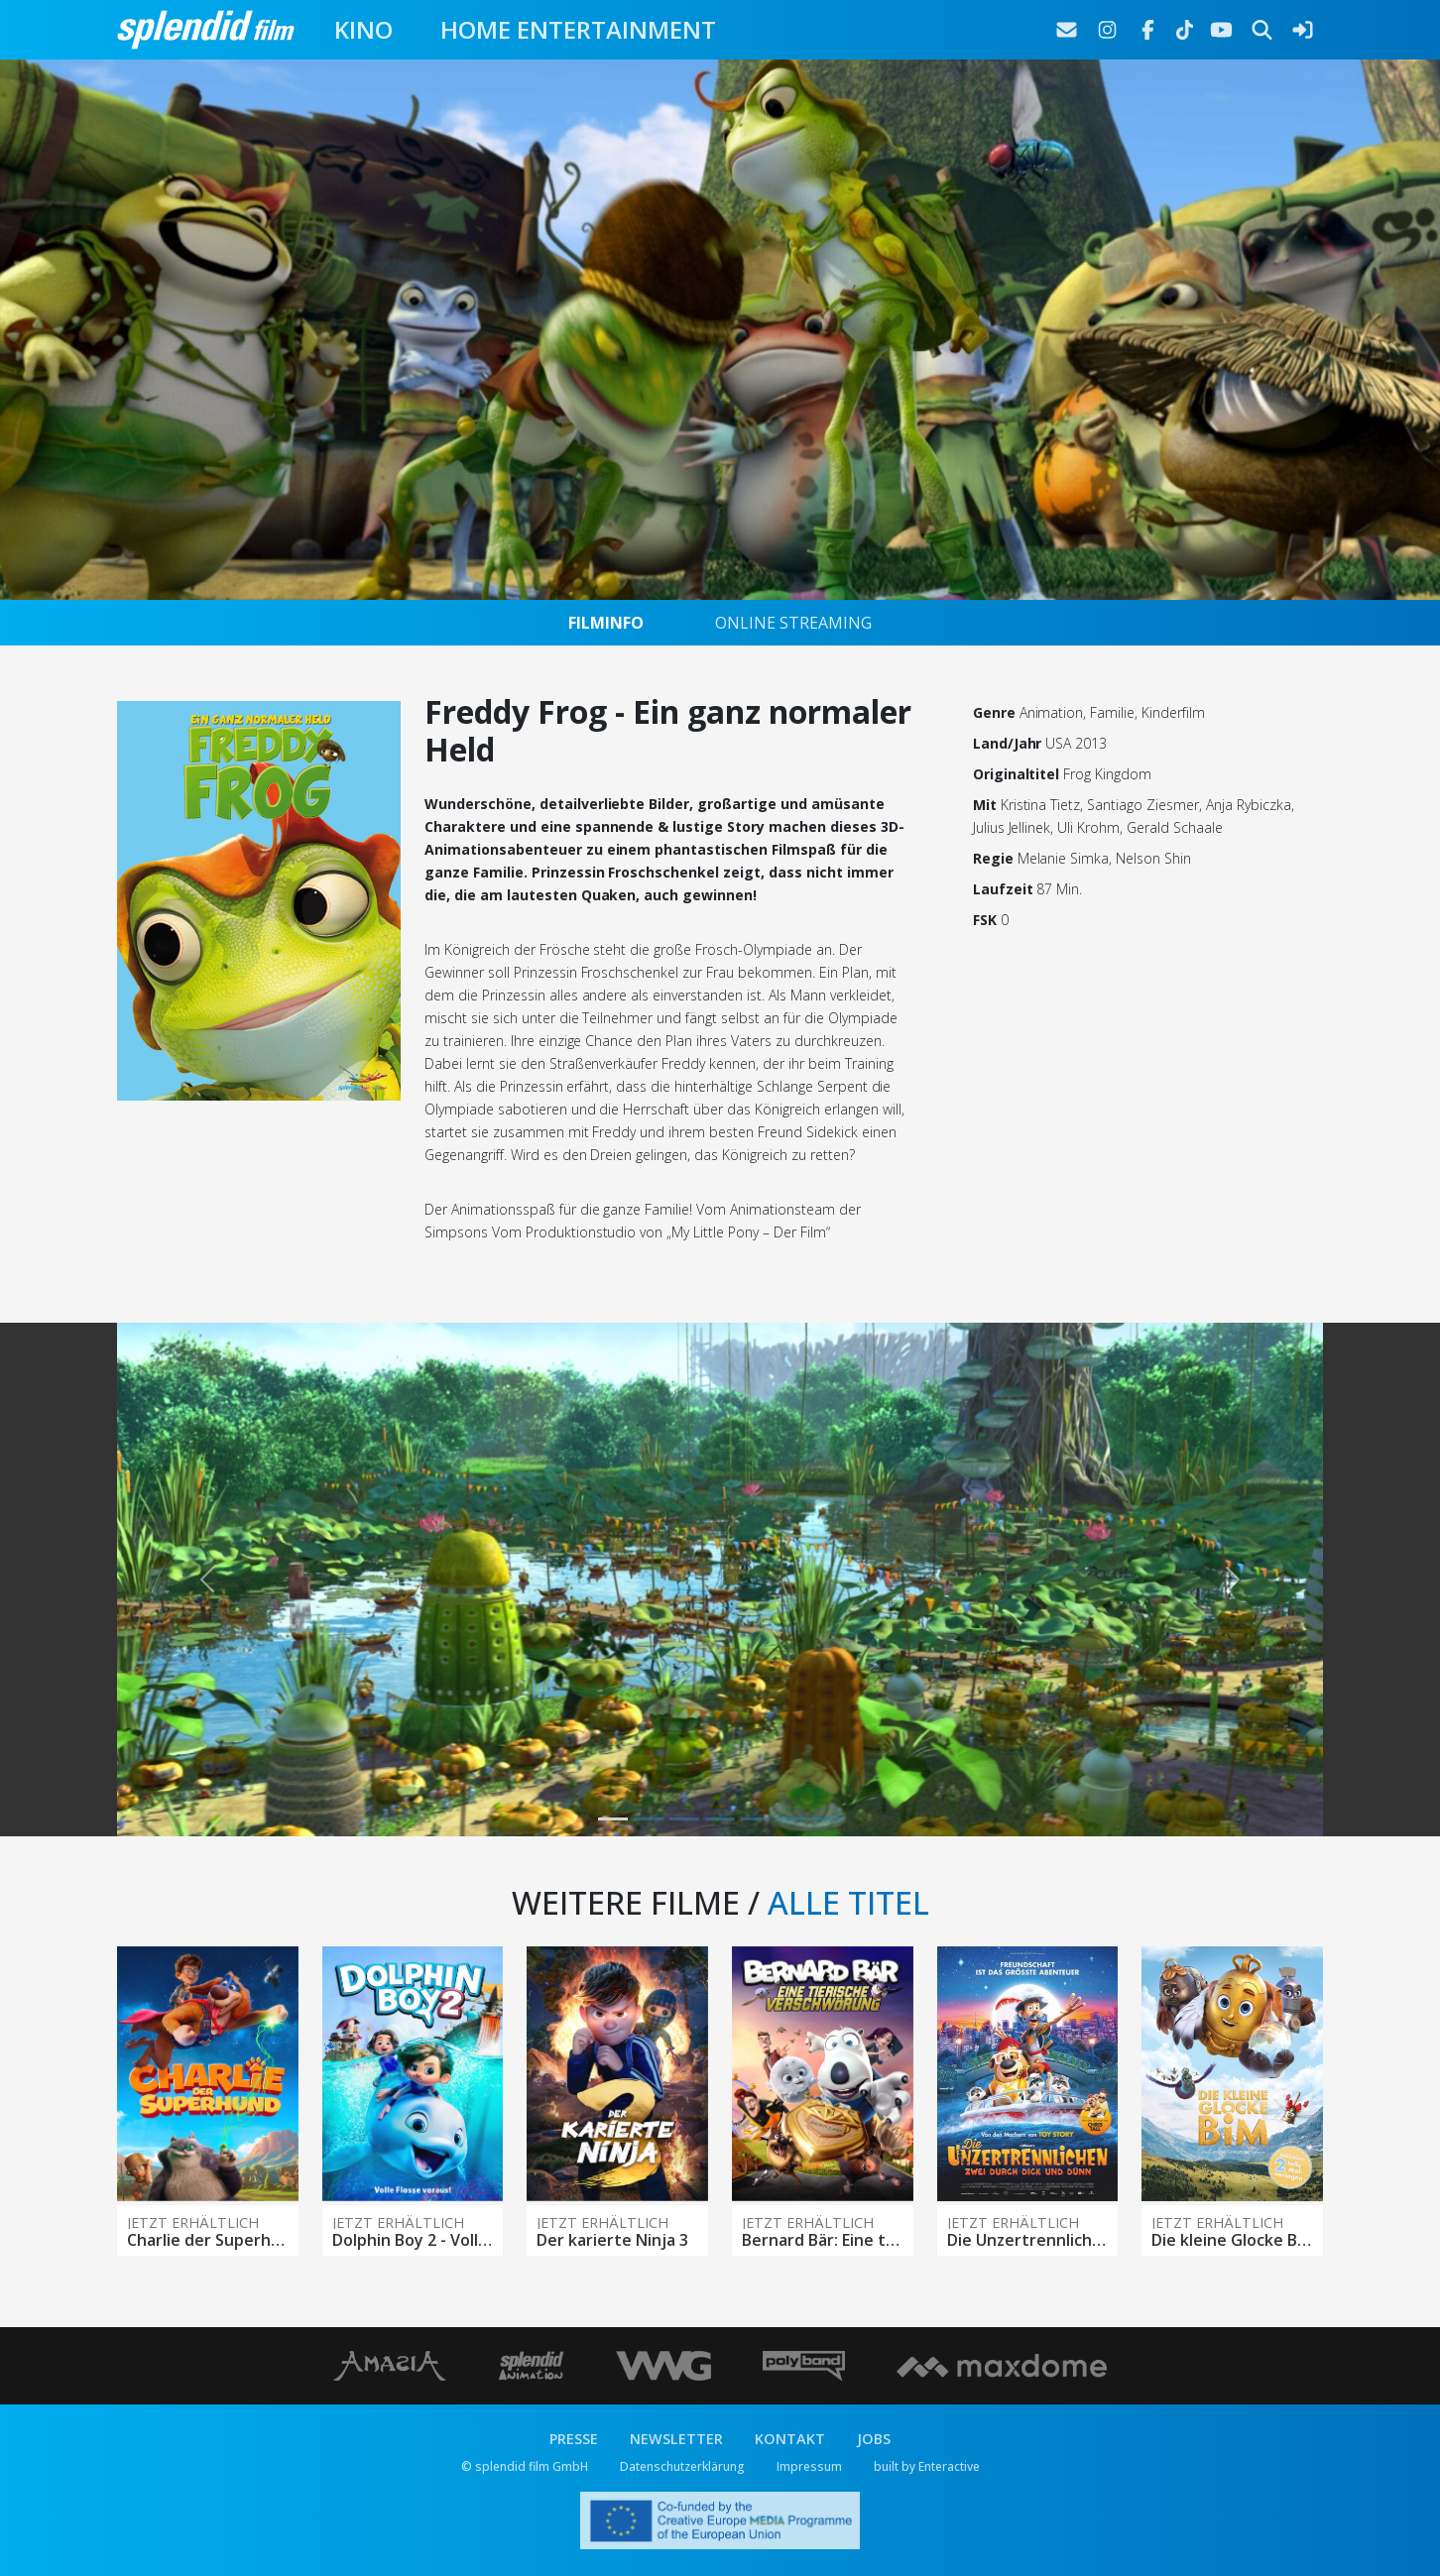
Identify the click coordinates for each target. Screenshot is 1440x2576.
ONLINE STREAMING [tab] (793, 623)
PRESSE (573, 2438)
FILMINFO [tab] (606, 623)
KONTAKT (790, 2438)
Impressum (809, 2466)
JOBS (874, 2438)
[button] (207, 1579)
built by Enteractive (927, 2466)
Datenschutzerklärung (682, 2466)
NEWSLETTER (676, 2438)
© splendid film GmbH (524, 2466)
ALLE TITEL (848, 1902)
